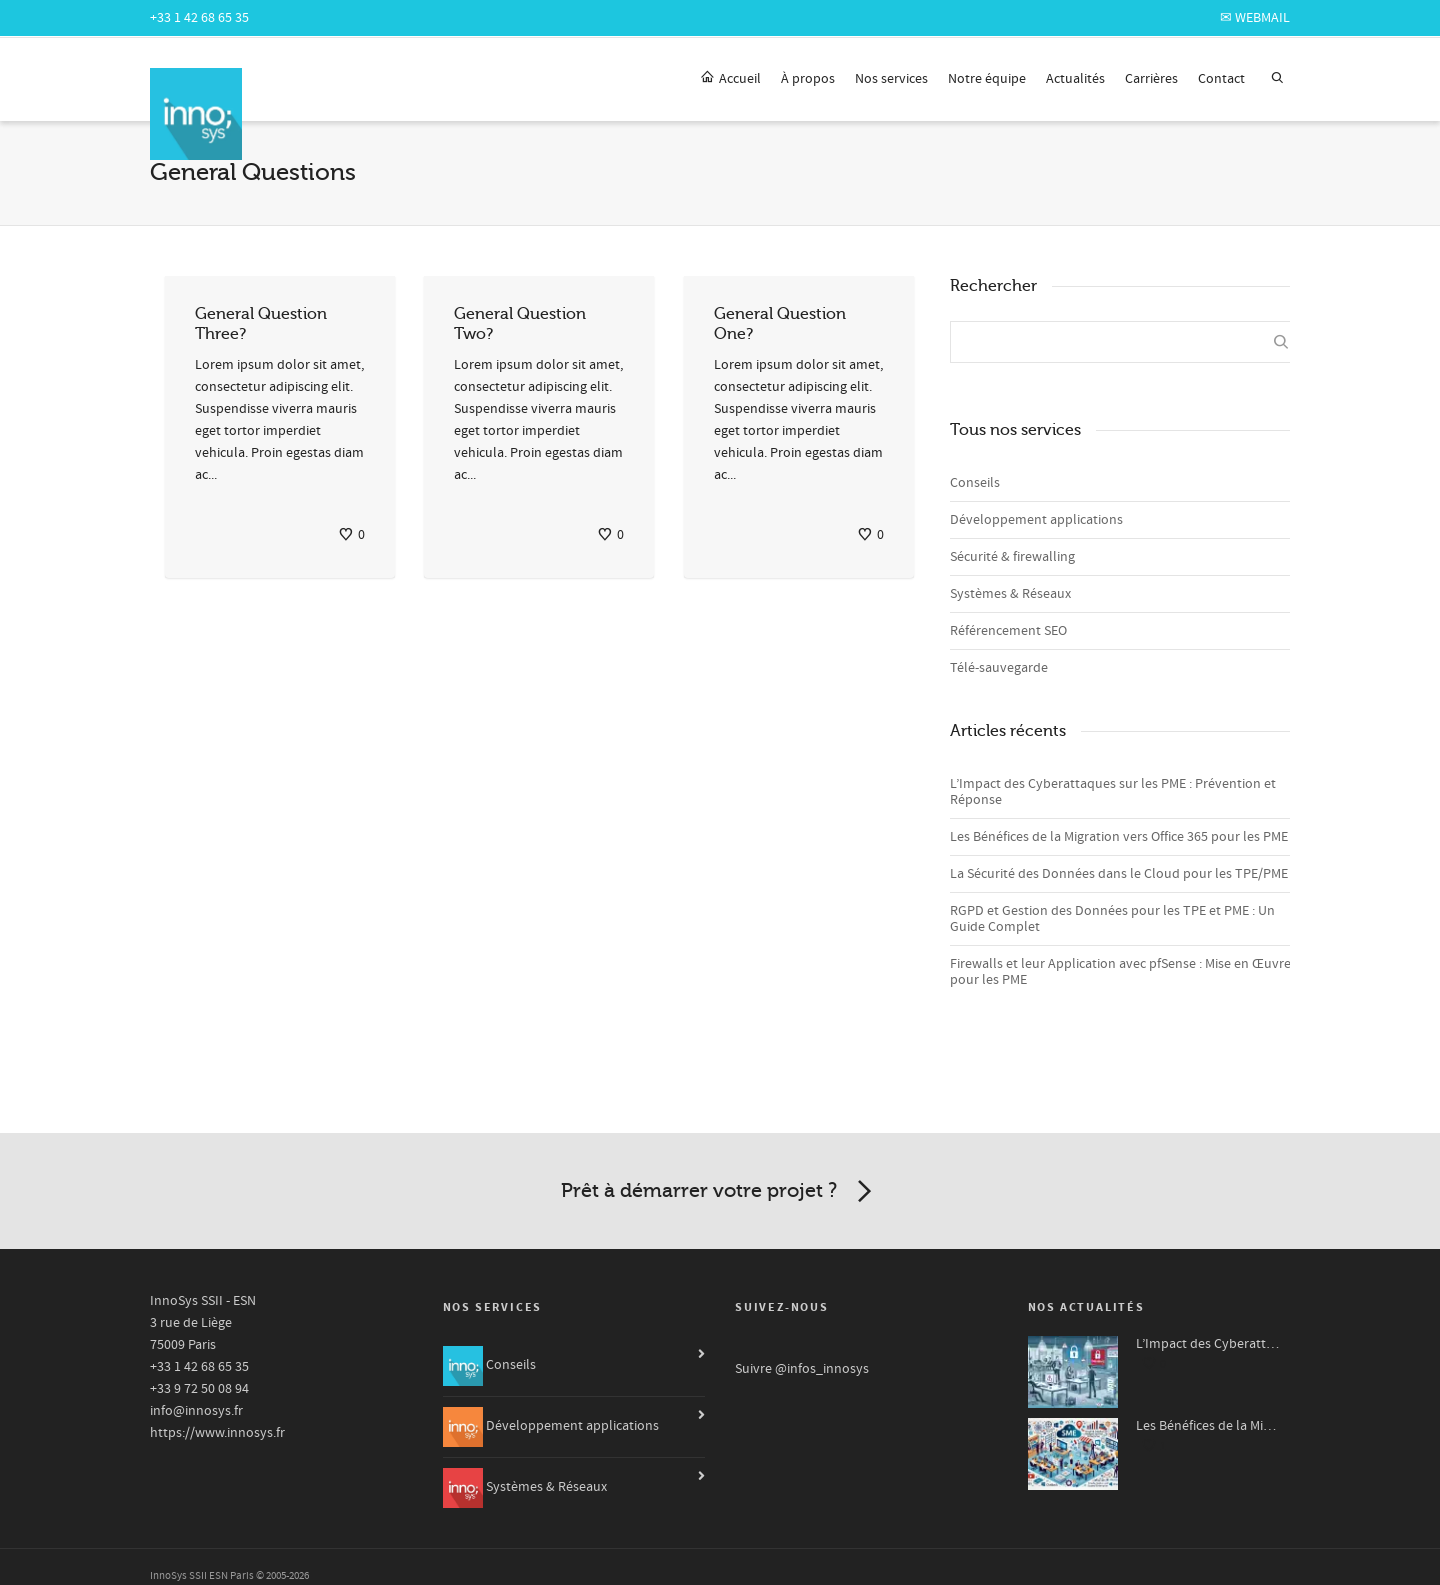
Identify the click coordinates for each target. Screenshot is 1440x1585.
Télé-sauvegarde (999, 668)
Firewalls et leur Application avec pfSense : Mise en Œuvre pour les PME (1120, 972)
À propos (808, 79)
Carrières (1151, 79)
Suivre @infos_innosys (802, 1369)
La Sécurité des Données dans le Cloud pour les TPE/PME (1119, 874)
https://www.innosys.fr (217, 1433)
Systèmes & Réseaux (1010, 594)
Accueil (730, 78)
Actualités (1075, 79)
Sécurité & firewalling (1012, 557)
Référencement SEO (1008, 631)
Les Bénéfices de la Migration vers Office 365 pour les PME (1119, 837)
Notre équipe (987, 79)
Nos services (891, 79)
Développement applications (1036, 520)
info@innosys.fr (196, 1411)
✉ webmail (1255, 18)
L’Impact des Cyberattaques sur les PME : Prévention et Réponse (1113, 792)
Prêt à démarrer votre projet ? (720, 1192)
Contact (1221, 79)
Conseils (975, 483)
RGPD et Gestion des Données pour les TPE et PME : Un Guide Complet (1112, 919)
